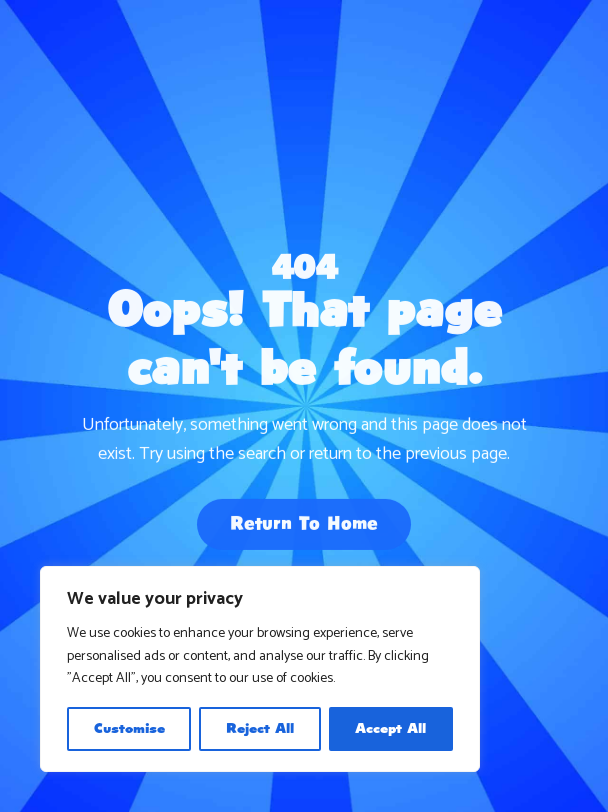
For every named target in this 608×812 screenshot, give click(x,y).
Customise (129, 729)
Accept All (390, 729)
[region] (260, 669)
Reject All (260, 729)
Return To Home (304, 526)
